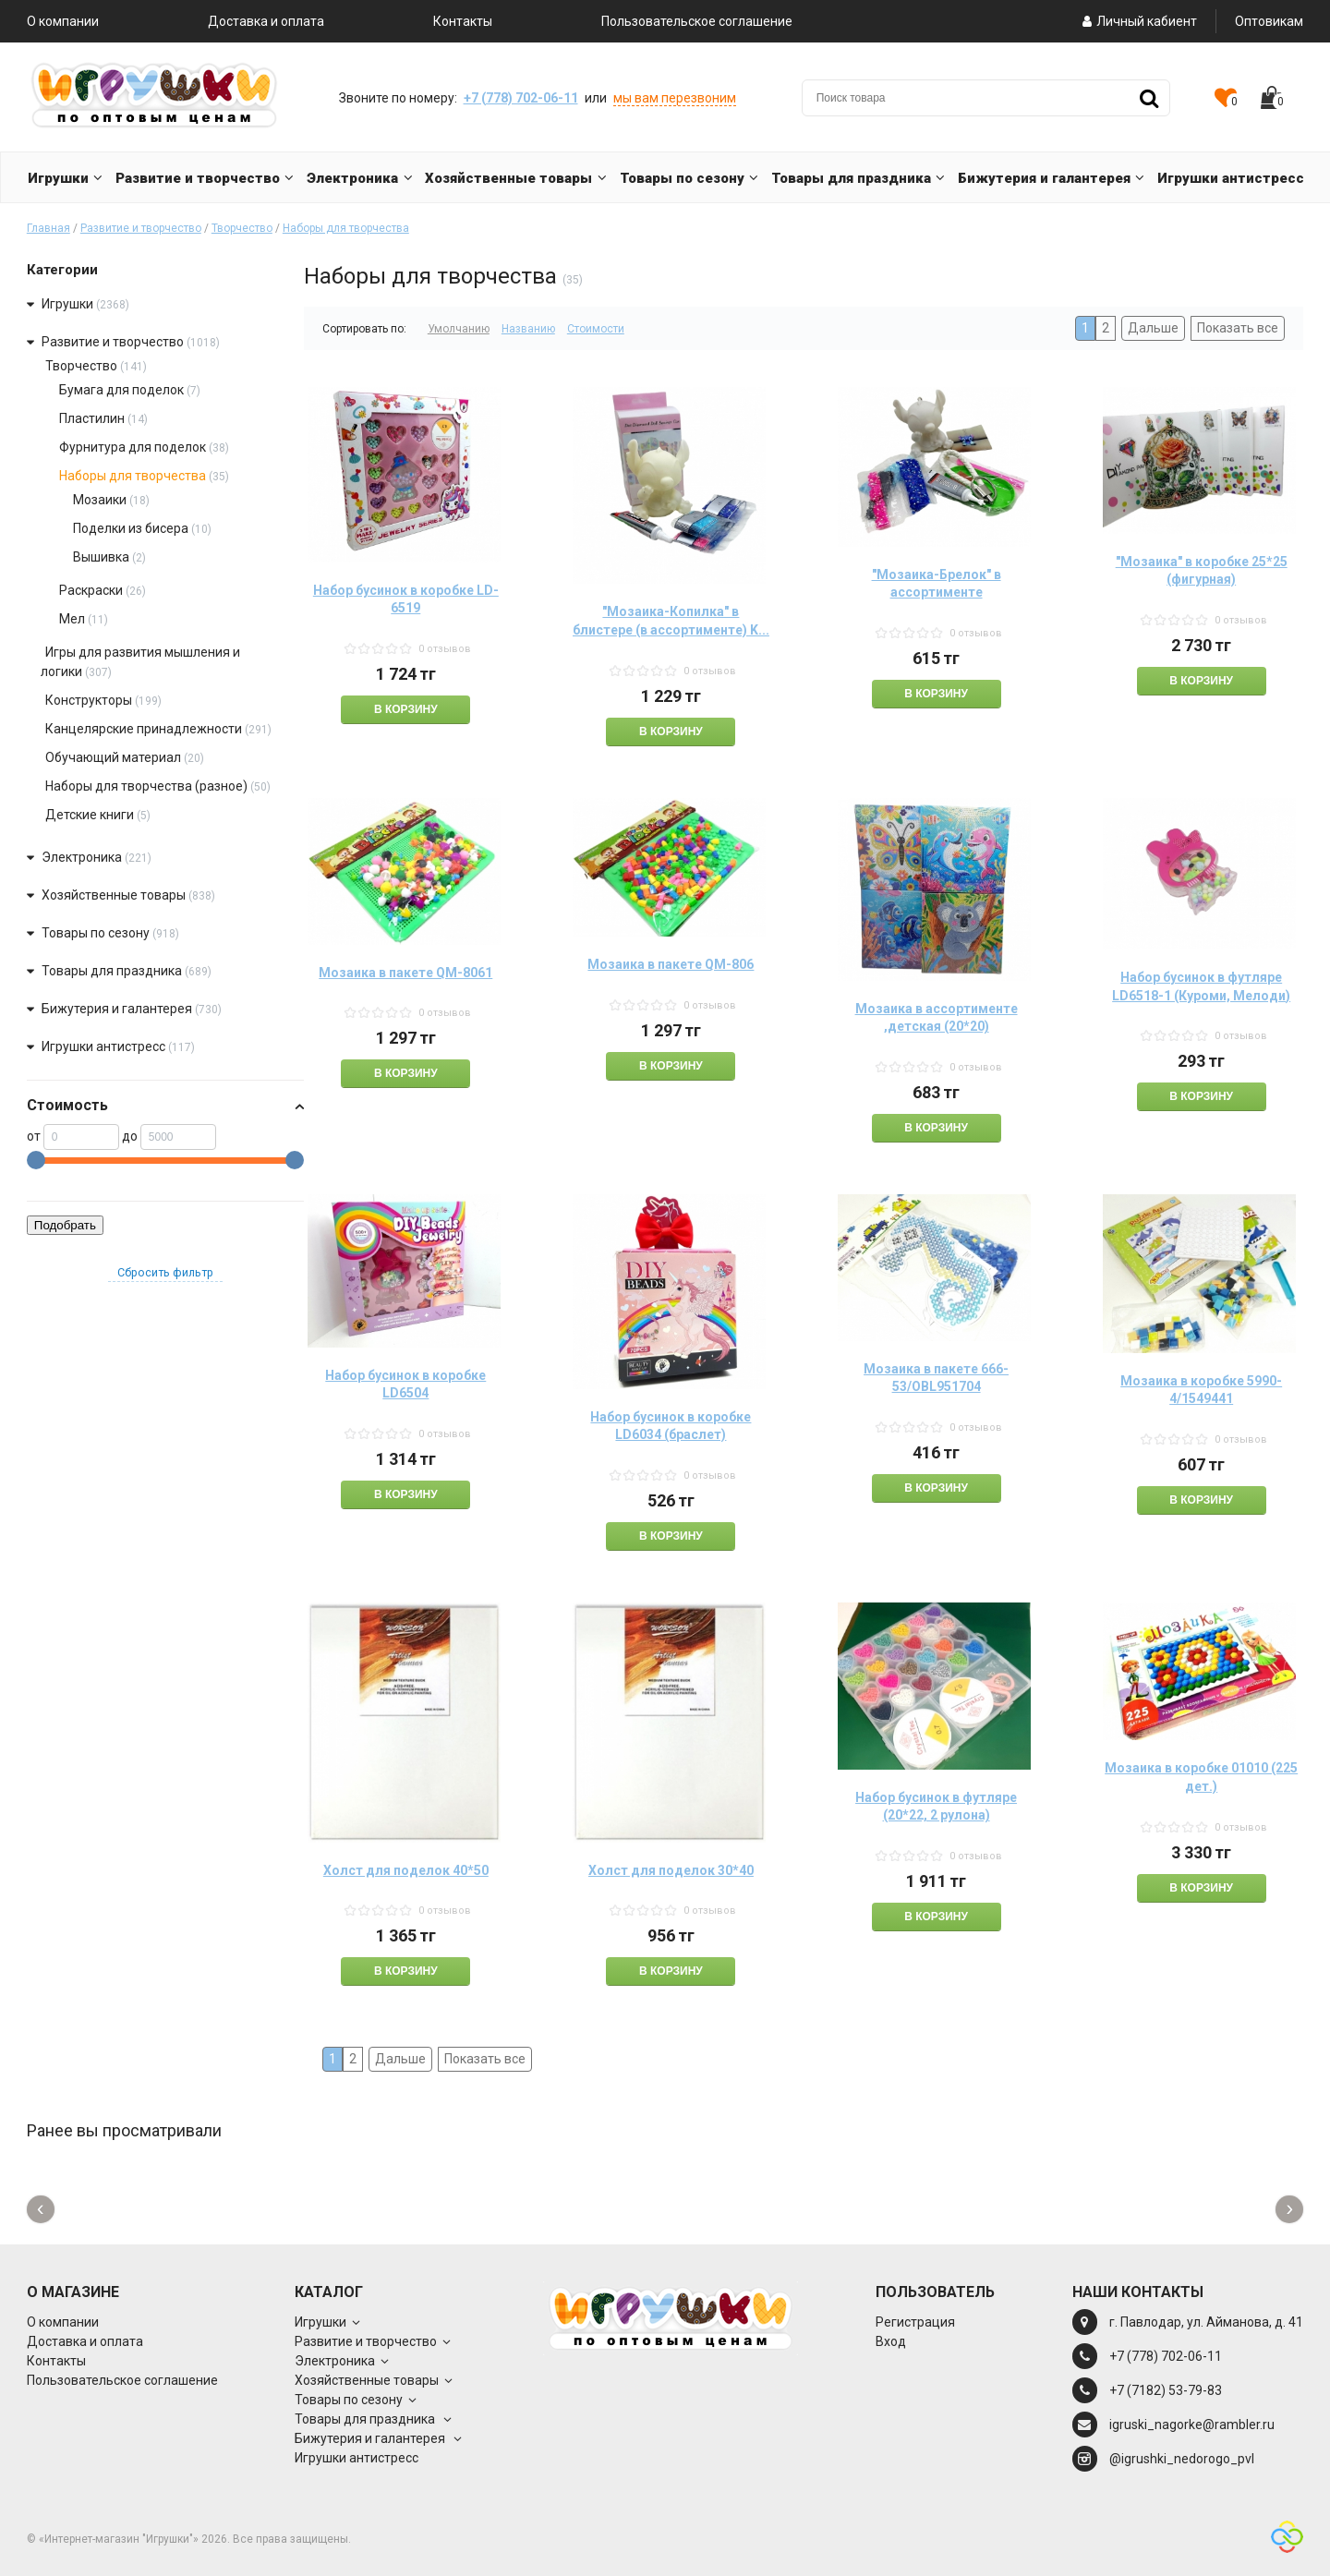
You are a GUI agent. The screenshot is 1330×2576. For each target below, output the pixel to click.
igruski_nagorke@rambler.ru (1192, 2424)
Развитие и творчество (140, 228)
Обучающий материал (113, 757)
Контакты (462, 21)
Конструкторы (88, 700)
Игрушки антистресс (103, 1046)
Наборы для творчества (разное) (146, 786)
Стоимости (595, 328)
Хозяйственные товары (114, 895)
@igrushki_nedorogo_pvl (1181, 2458)
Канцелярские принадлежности (143, 728)
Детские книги (89, 814)
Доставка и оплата (266, 21)
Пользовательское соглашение (696, 21)
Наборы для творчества (346, 228)
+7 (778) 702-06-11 (521, 98)
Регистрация (915, 2322)
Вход (891, 2341)
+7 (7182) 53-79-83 (1165, 2390)
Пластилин (92, 418)
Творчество (242, 228)
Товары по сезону (96, 932)
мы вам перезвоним (674, 98)
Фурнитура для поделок (132, 447)
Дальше (1153, 327)
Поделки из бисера (132, 528)
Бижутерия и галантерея (118, 1008)
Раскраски (91, 590)
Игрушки (67, 303)
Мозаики (100, 499)
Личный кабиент (1138, 21)
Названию (528, 328)
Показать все (1237, 327)
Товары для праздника (113, 970)
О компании (63, 21)
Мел (72, 618)
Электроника (82, 857)
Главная (48, 228)
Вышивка (101, 557)
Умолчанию (459, 328)
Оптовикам (1269, 21)
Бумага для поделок (121, 389)
